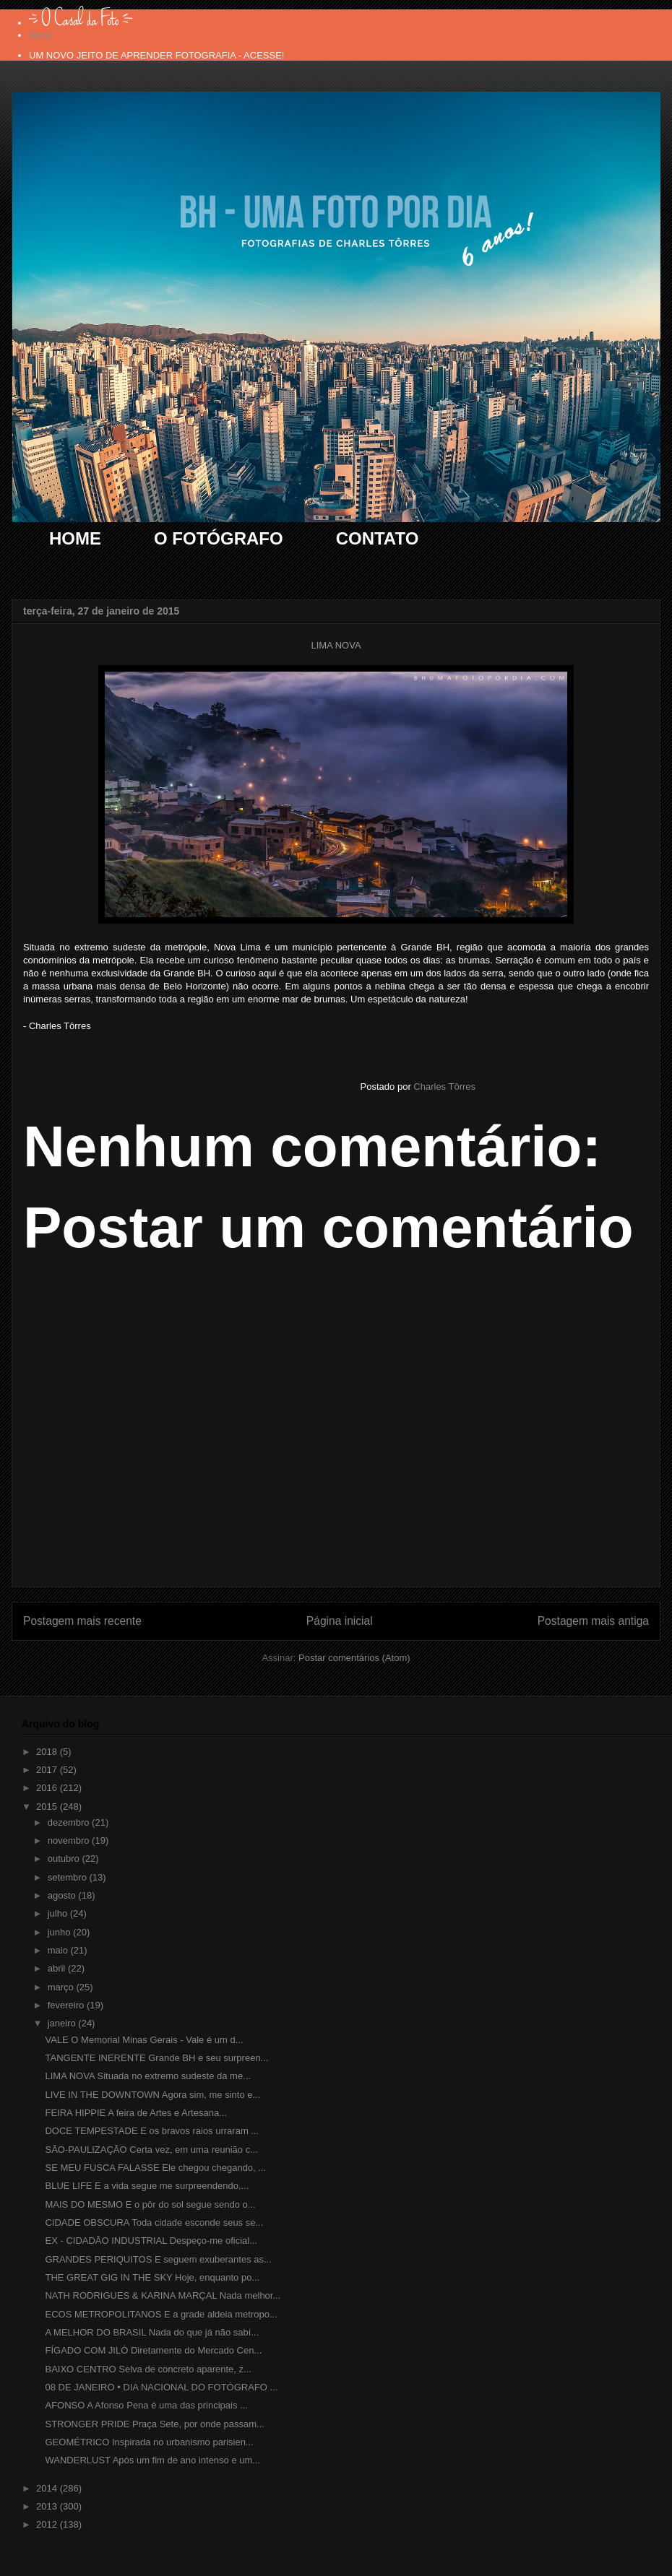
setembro (69, 1877)
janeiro (63, 2023)
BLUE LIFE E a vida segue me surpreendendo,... (147, 2185)
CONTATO (377, 538)
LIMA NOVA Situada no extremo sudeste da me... (147, 2075)
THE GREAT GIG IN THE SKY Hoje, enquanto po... (152, 2277)
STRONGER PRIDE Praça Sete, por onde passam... (154, 2424)
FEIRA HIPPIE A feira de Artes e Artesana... (135, 2112)
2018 (48, 1751)
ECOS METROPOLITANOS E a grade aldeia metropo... (161, 2314)
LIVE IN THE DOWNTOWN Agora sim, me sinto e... (152, 2094)
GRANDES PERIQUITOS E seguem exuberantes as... (158, 2259)
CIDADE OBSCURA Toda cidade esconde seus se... (154, 2222)
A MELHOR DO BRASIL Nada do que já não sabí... (152, 2332)
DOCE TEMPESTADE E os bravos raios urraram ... (152, 2130)
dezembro (70, 1822)
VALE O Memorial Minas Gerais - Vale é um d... (144, 2039)
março (62, 1987)
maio (59, 1950)
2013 (48, 2506)
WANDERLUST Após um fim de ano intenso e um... (152, 2460)
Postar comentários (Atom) (354, 1657)
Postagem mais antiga (593, 1621)
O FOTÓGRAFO (218, 538)
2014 (48, 2488)
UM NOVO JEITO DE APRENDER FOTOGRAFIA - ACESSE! (156, 55)
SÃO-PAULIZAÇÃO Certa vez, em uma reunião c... (151, 2149)
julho (59, 1913)
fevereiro (67, 2005)
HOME (75, 538)
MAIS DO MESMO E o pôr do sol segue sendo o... (150, 2204)
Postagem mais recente (82, 1621)
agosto (63, 1895)
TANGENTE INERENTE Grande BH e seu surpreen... (156, 2057)
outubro (65, 1858)
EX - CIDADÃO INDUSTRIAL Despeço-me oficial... (151, 2240)
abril (58, 1968)
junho (60, 1932)
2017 (48, 1769)
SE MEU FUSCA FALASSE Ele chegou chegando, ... (155, 2167)
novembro (70, 1840)
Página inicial (339, 1621)
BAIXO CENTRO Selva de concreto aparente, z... (148, 2369)
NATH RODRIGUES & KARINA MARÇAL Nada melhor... (162, 2295)
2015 (48, 1806)
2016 (48, 1787)
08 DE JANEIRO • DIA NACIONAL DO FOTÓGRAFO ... (161, 2387)
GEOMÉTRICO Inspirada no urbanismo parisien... (149, 2442)
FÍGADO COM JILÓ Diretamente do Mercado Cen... (153, 2350)
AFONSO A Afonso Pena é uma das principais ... (146, 2405)
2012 (48, 2524)
